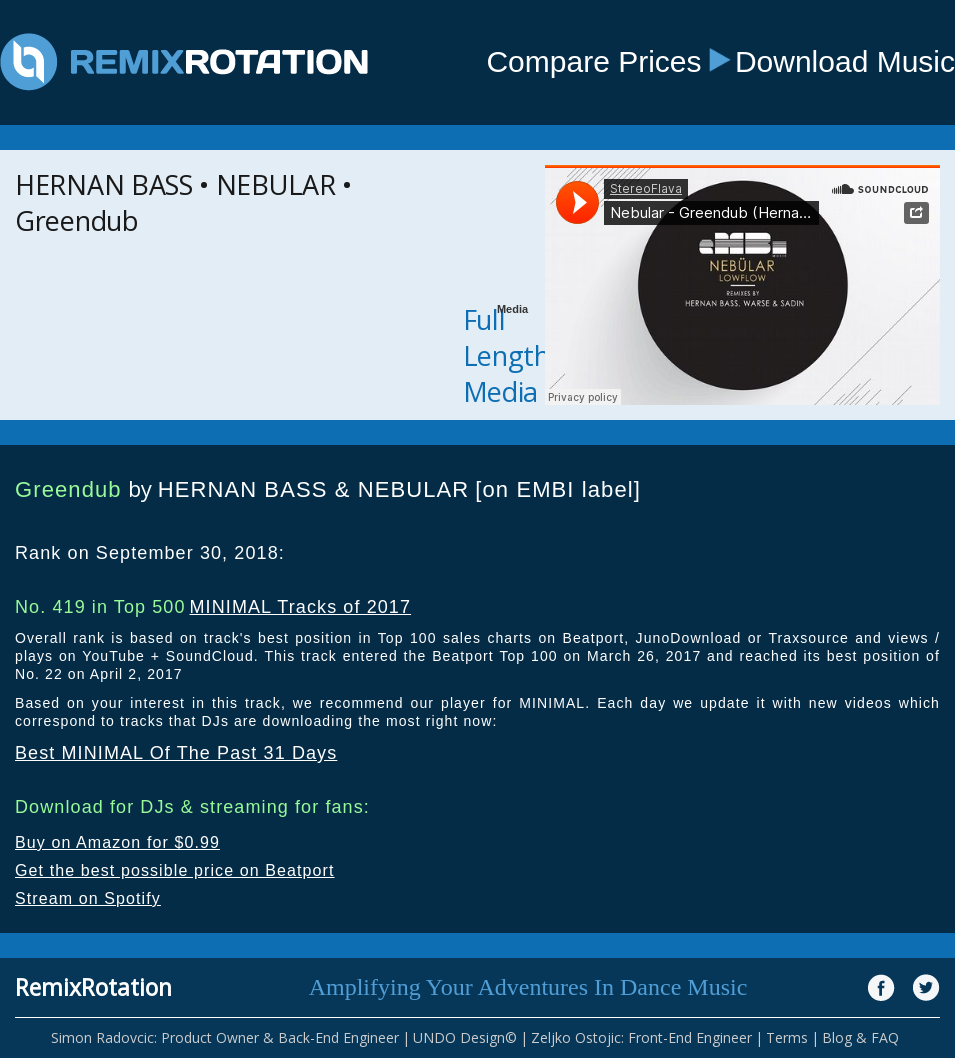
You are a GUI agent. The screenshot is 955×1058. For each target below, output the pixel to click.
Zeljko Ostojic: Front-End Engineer (641, 1037)
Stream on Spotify (88, 898)
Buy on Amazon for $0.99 (117, 842)
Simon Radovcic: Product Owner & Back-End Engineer (225, 1037)
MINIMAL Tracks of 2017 (300, 607)
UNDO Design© (465, 1037)
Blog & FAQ (860, 1037)
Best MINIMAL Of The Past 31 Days (176, 753)
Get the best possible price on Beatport (175, 870)
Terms (787, 1037)
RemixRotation (93, 987)
